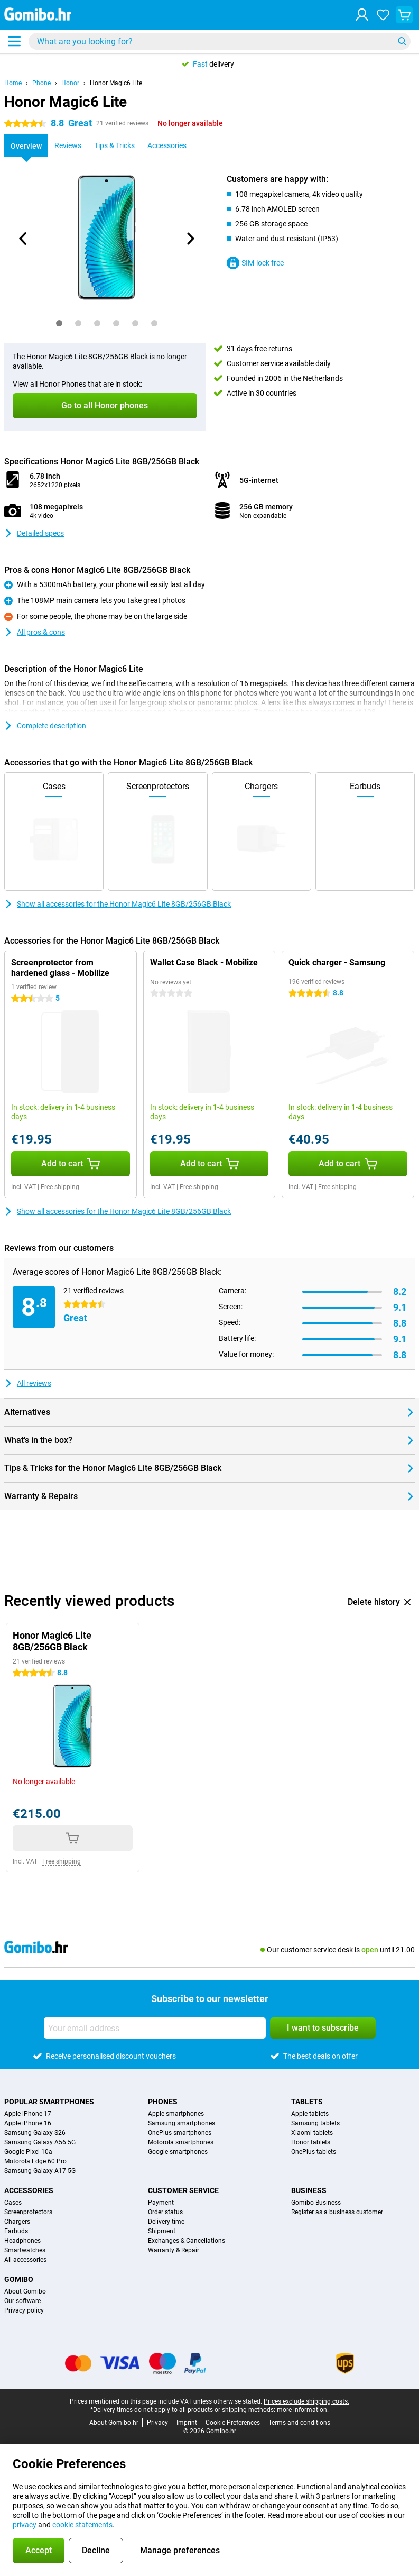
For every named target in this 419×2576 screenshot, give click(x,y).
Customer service (183, 2190)
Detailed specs (34, 533)
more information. (303, 2410)
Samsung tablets (315, 2123)
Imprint (186, 2422)
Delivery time (166, 2221)
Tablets (307, 2101)
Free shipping (60, 1187)
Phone (41, 83)
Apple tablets (310, 2113)
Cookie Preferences (233, 2422)
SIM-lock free (255, 263)
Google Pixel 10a (28, 2151)
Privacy (157, 2422)
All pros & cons (34, 632)
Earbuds (16, 2231)
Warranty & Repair (173, 2250)
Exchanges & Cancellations (186, 2240)
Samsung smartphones (181, 2123)
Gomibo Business (316, 2202)
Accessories (28, 2190)
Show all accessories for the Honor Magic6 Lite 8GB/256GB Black (117, 904)
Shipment (161, 2231)
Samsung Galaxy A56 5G (40, 2142)
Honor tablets (310, 2142)
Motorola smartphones (180, 2142)
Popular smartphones (49, 2101)
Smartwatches (24, 2250)
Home (13, 83)
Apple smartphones (176, 2113)
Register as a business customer (337, 2212)
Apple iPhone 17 (27, 2113)
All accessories (25, 2259)
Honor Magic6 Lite (116, 83)
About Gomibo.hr (113, 2422)
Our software (22, 2301)
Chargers (17, 2221)
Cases (13, 2202)
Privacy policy (24, 2310)
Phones (163, 2101)
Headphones (22, 2240)
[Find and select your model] (220, 41)
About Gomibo (25, 2291)
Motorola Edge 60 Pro (35, 2161)
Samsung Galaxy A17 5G (40, 2171)
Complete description (45, 725)
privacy (24, 2524)
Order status (165, 2212)
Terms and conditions (299, 2422)
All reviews (27, 1383)
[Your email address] (155, 2028)
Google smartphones (178, 2151)
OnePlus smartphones (179, 2132)
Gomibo (18, 2279)
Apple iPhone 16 (27, 2123)
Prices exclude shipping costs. (306, 2401)
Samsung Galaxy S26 (35, 2132)
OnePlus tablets (313, 2151)
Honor (70, 83)
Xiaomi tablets (312, 2132)
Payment (161, 2202)
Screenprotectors (28, 2212)
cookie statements (82, 2524)
